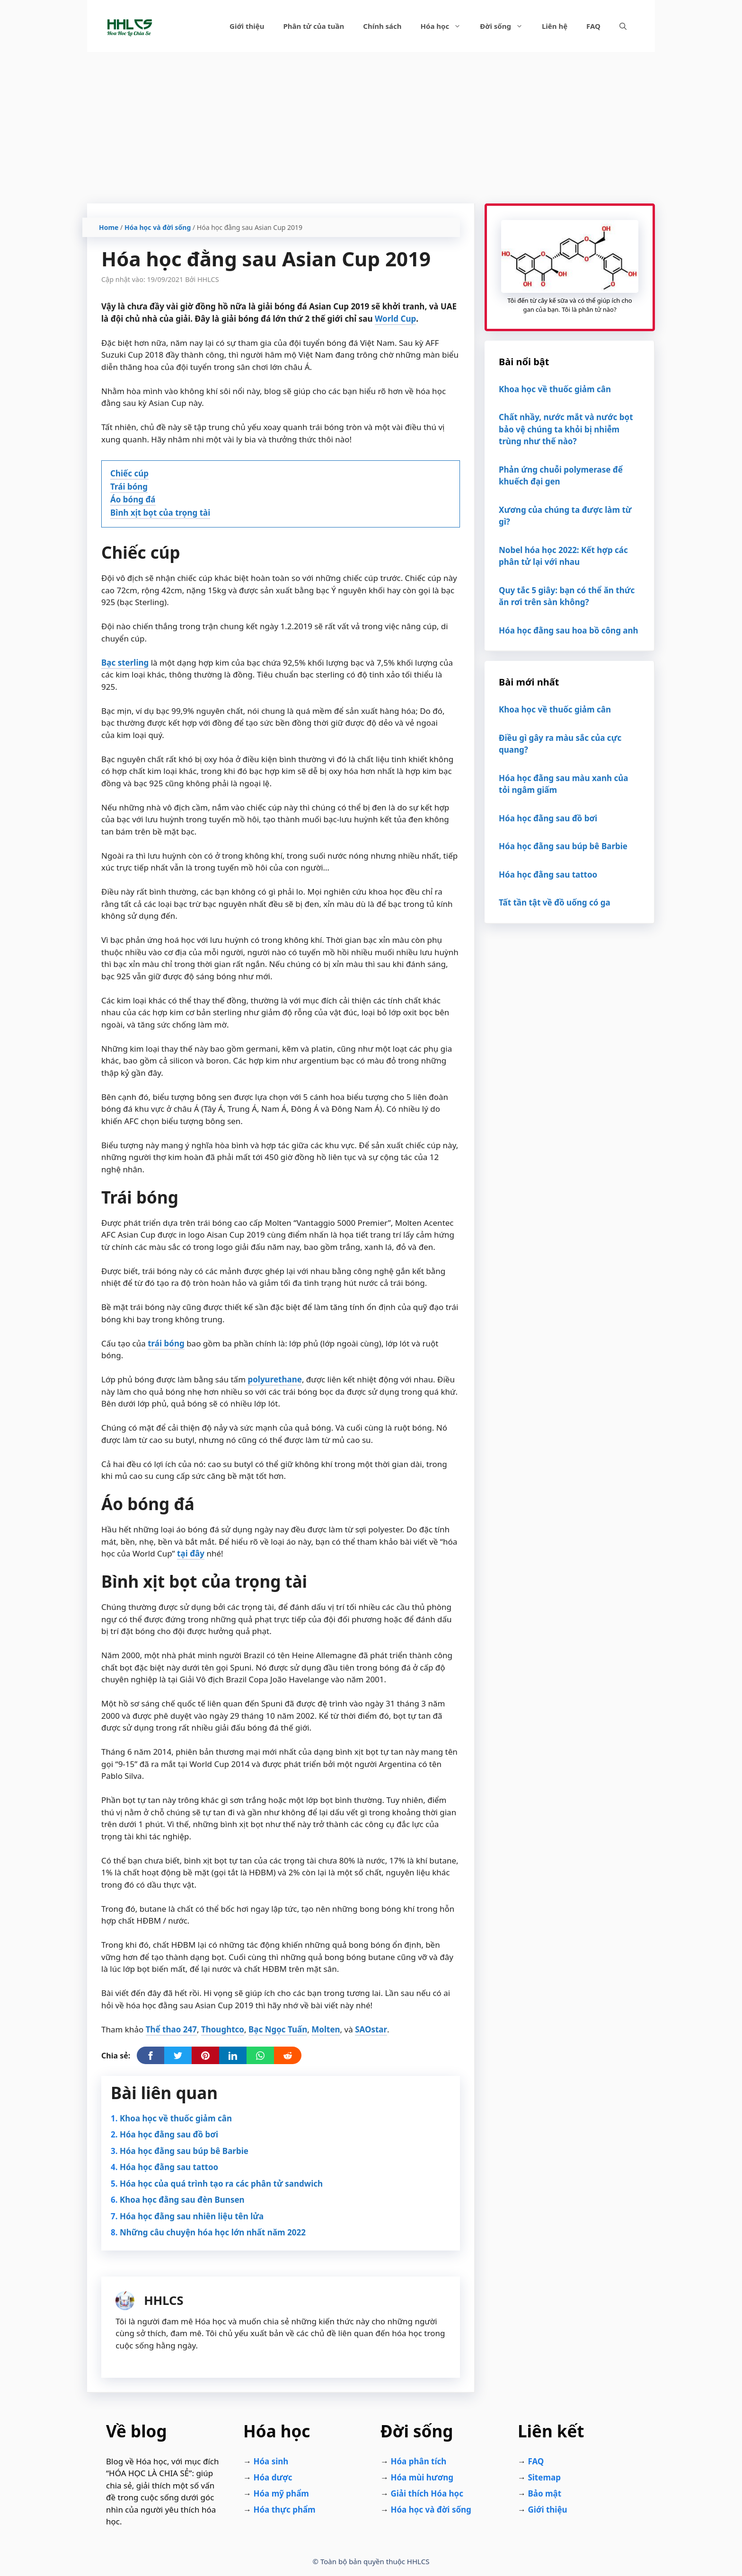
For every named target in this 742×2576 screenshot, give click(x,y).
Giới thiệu (247, 26)
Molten (325, 2029)
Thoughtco (222, 2029)
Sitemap (544, 2477)
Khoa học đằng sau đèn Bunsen (182, 2199)
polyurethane (274, 1379)
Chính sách (382, 26)
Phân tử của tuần (313, 26)
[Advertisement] (371, 123)
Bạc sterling (125, 662)
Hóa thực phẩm (284, 2509)
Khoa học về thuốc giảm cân (176, 2118)
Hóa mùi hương (421, 2477)
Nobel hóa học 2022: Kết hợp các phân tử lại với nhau (563, 556)
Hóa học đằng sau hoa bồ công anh (568, 630)
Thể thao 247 (171, 2029)
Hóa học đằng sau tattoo (169, 2167)
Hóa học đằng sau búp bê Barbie (184, 2150)
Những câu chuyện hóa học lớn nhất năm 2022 (213, 2232)
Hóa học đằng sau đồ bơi (169, 2134)
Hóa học (446, 26)
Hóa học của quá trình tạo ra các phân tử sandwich (221, 2183)
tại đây (190, 1553)
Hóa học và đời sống (157, 227)
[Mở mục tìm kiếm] (623, 26)
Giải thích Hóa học (426, 2493)
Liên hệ (554, 26)
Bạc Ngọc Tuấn (277, 2029)
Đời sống (506, 26)
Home (108, 227)
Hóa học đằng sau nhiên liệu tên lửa (192, 2216)
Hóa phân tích (418, 2461)
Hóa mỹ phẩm (281, 2493)
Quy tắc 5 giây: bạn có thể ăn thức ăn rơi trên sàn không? (567, 596)
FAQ (593, 26)
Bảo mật (544, 2493)
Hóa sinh (270, 2461)
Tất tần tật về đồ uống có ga (554, 902)
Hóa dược (272, 2477)
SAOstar (371, 2029)
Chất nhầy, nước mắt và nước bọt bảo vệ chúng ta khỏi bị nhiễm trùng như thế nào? (566, 429)
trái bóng (166, 1343)
